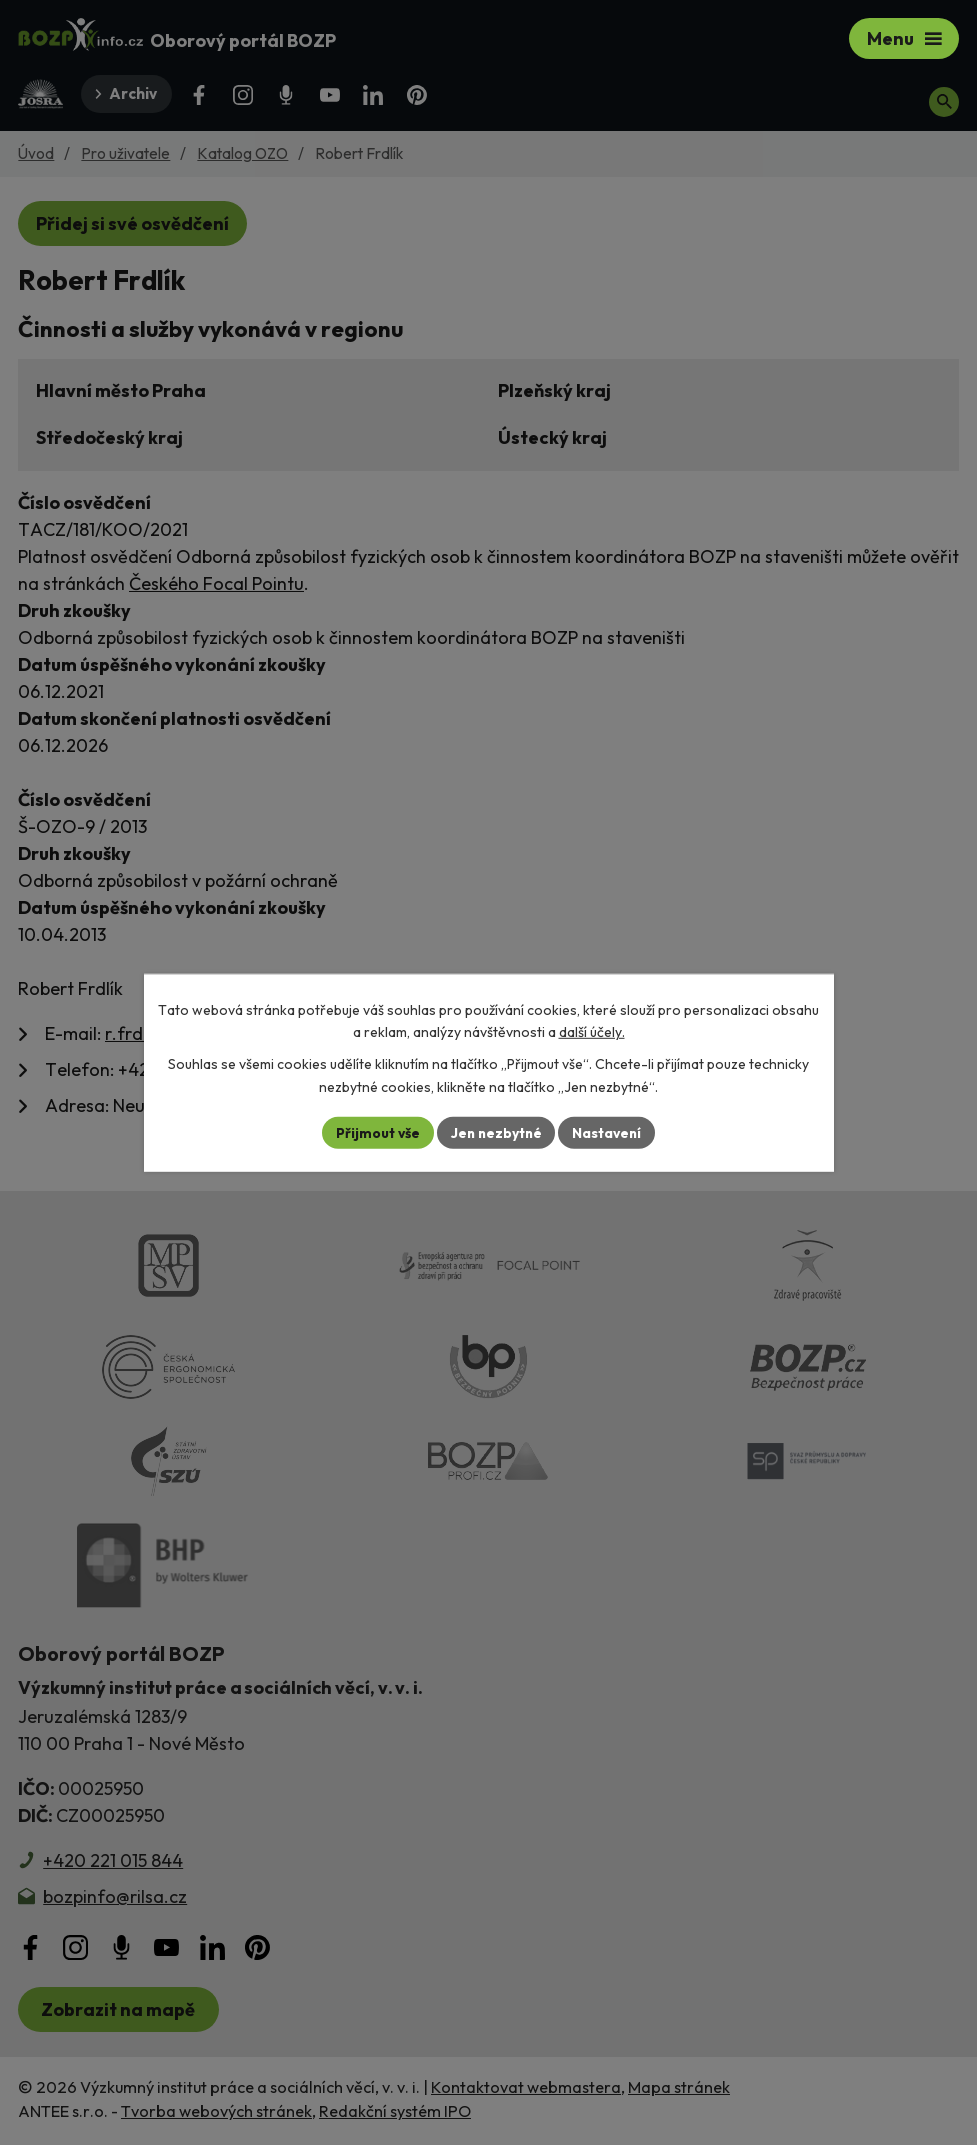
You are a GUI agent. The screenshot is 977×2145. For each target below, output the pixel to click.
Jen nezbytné (496, 1132)
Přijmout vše (375, 1132)
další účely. (592, 1032)
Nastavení (609, 1132)
